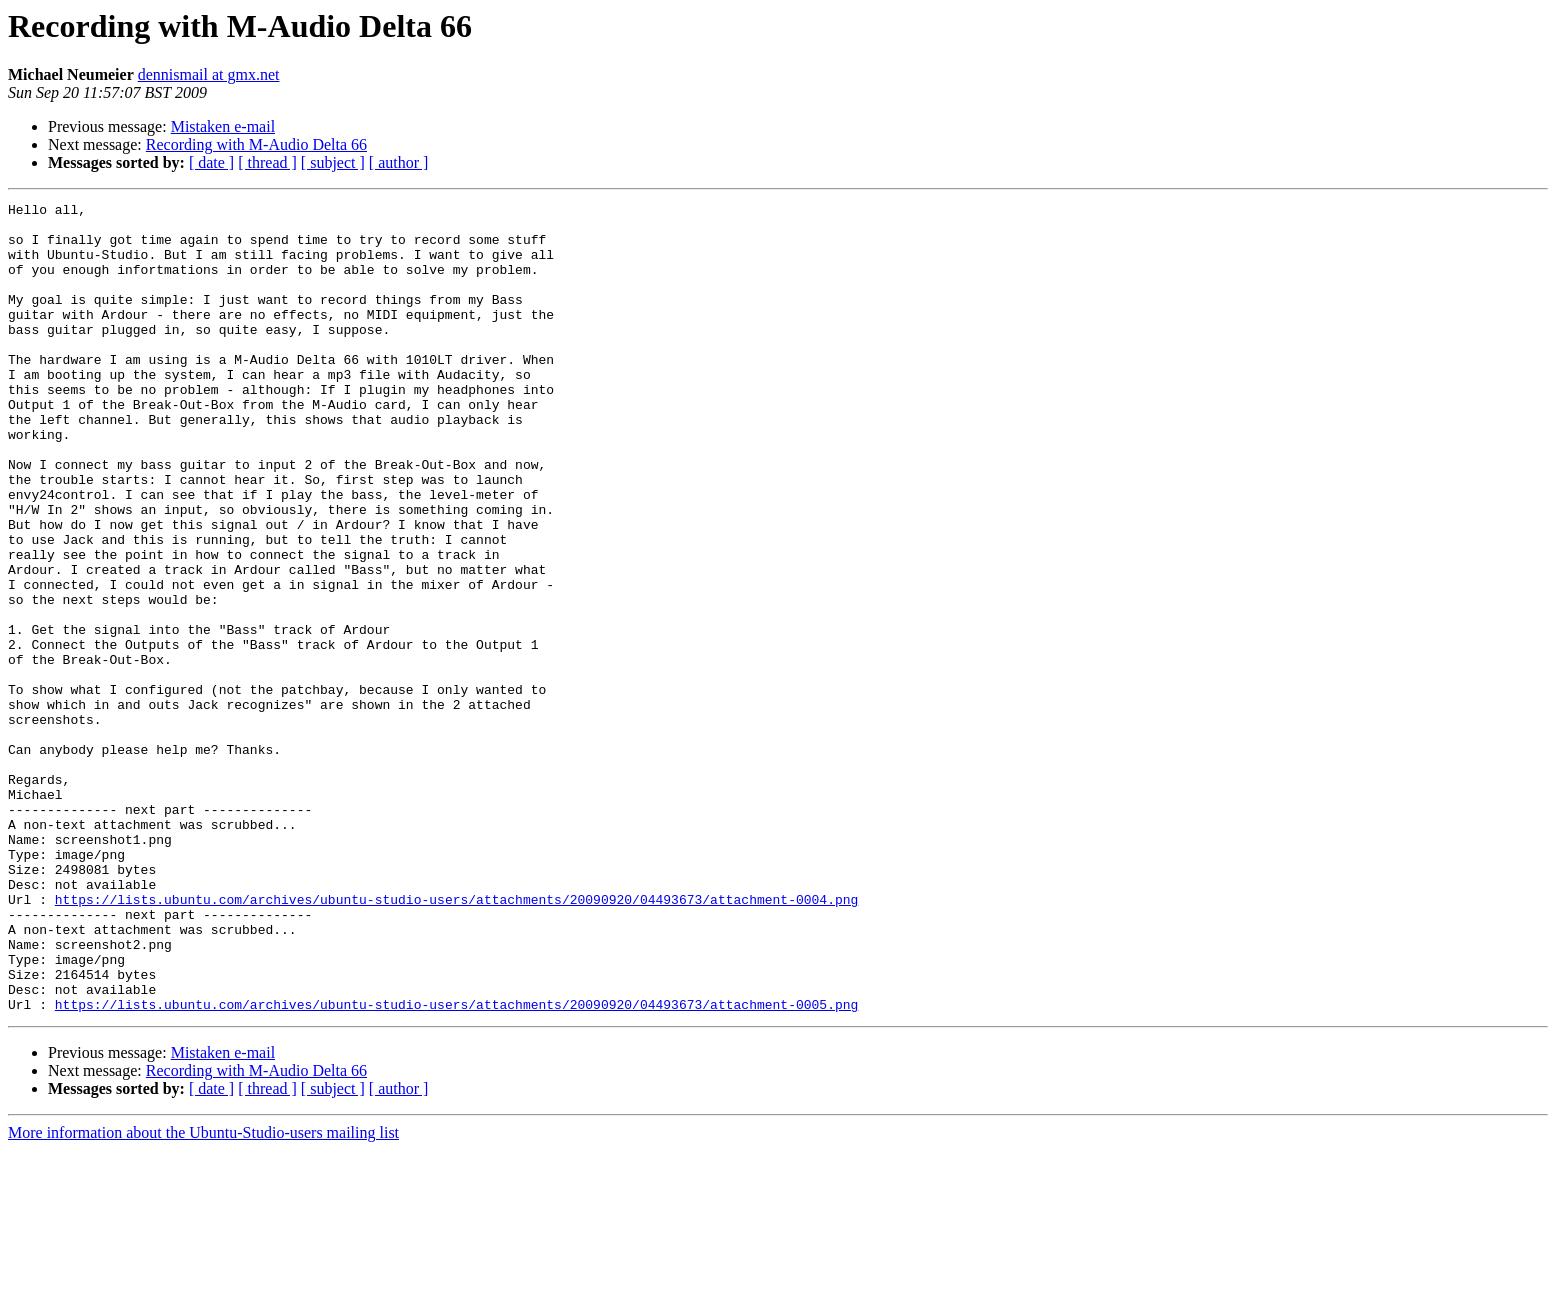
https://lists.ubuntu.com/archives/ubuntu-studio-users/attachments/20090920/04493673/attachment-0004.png (456, 1040)
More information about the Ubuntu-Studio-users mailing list (203, 1294)
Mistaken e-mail (223, 126)
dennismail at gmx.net (209, 74)
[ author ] (399, 162)
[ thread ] (267, 162)
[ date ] (211, 162)
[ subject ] (333, 162)
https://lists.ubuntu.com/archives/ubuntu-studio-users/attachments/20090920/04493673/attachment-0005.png (456, 1166)
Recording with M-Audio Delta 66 (256, 144)
